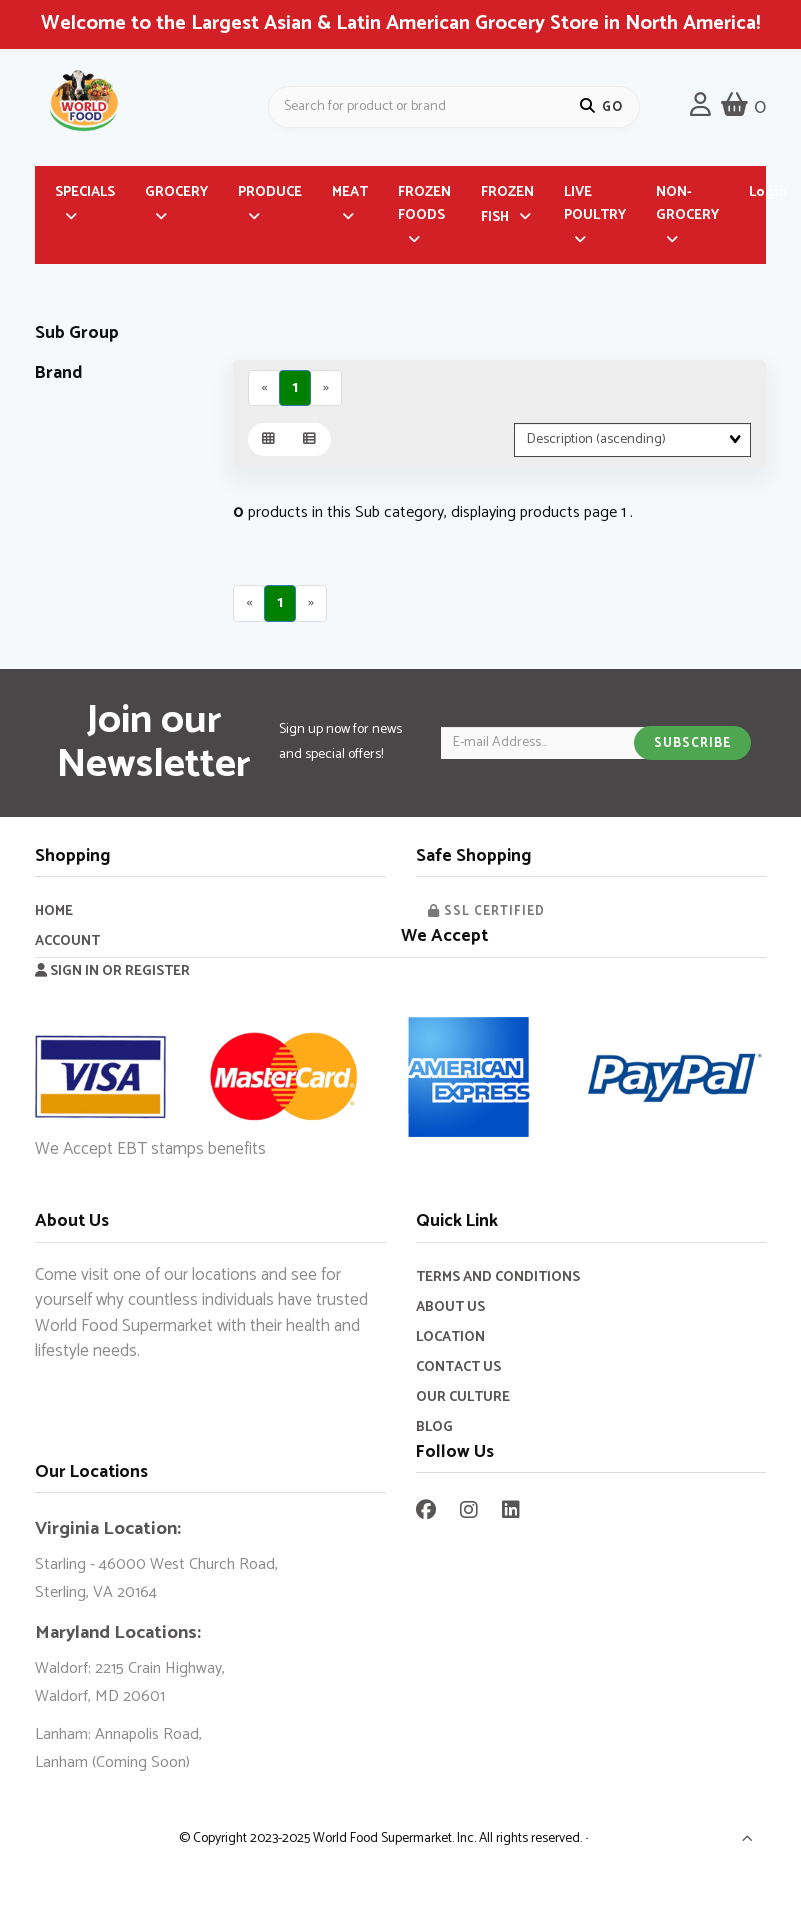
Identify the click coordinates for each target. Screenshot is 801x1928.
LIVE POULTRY (595, 207)
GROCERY (176, 195)
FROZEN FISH (507, 208)
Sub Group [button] (77, 336)
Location (450, 1339)
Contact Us (458, 1369)
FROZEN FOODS (424, 207)
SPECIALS (85, 195)
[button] (748, 1844)
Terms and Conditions (498, 1279)
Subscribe (692, 746)
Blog (434, 1429)
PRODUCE (270, 195)
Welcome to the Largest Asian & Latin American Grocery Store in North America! (400, 23)
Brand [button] (59, 375)
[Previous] (264, 390)
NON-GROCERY (687, 207)
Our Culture (463, 1399)
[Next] (327, 390)
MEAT (350, 195)
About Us (450, 1309)
